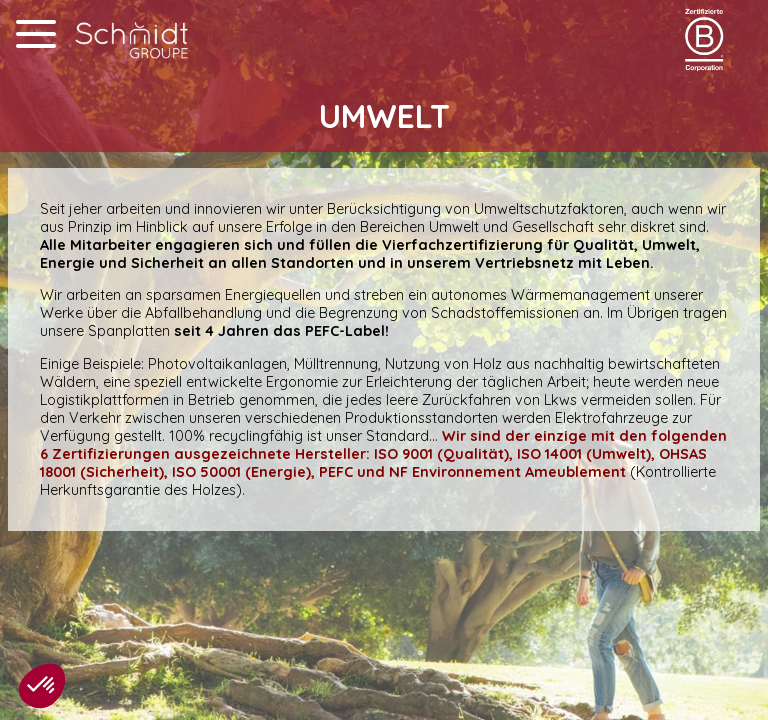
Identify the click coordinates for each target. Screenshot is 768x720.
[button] (42, 686)
